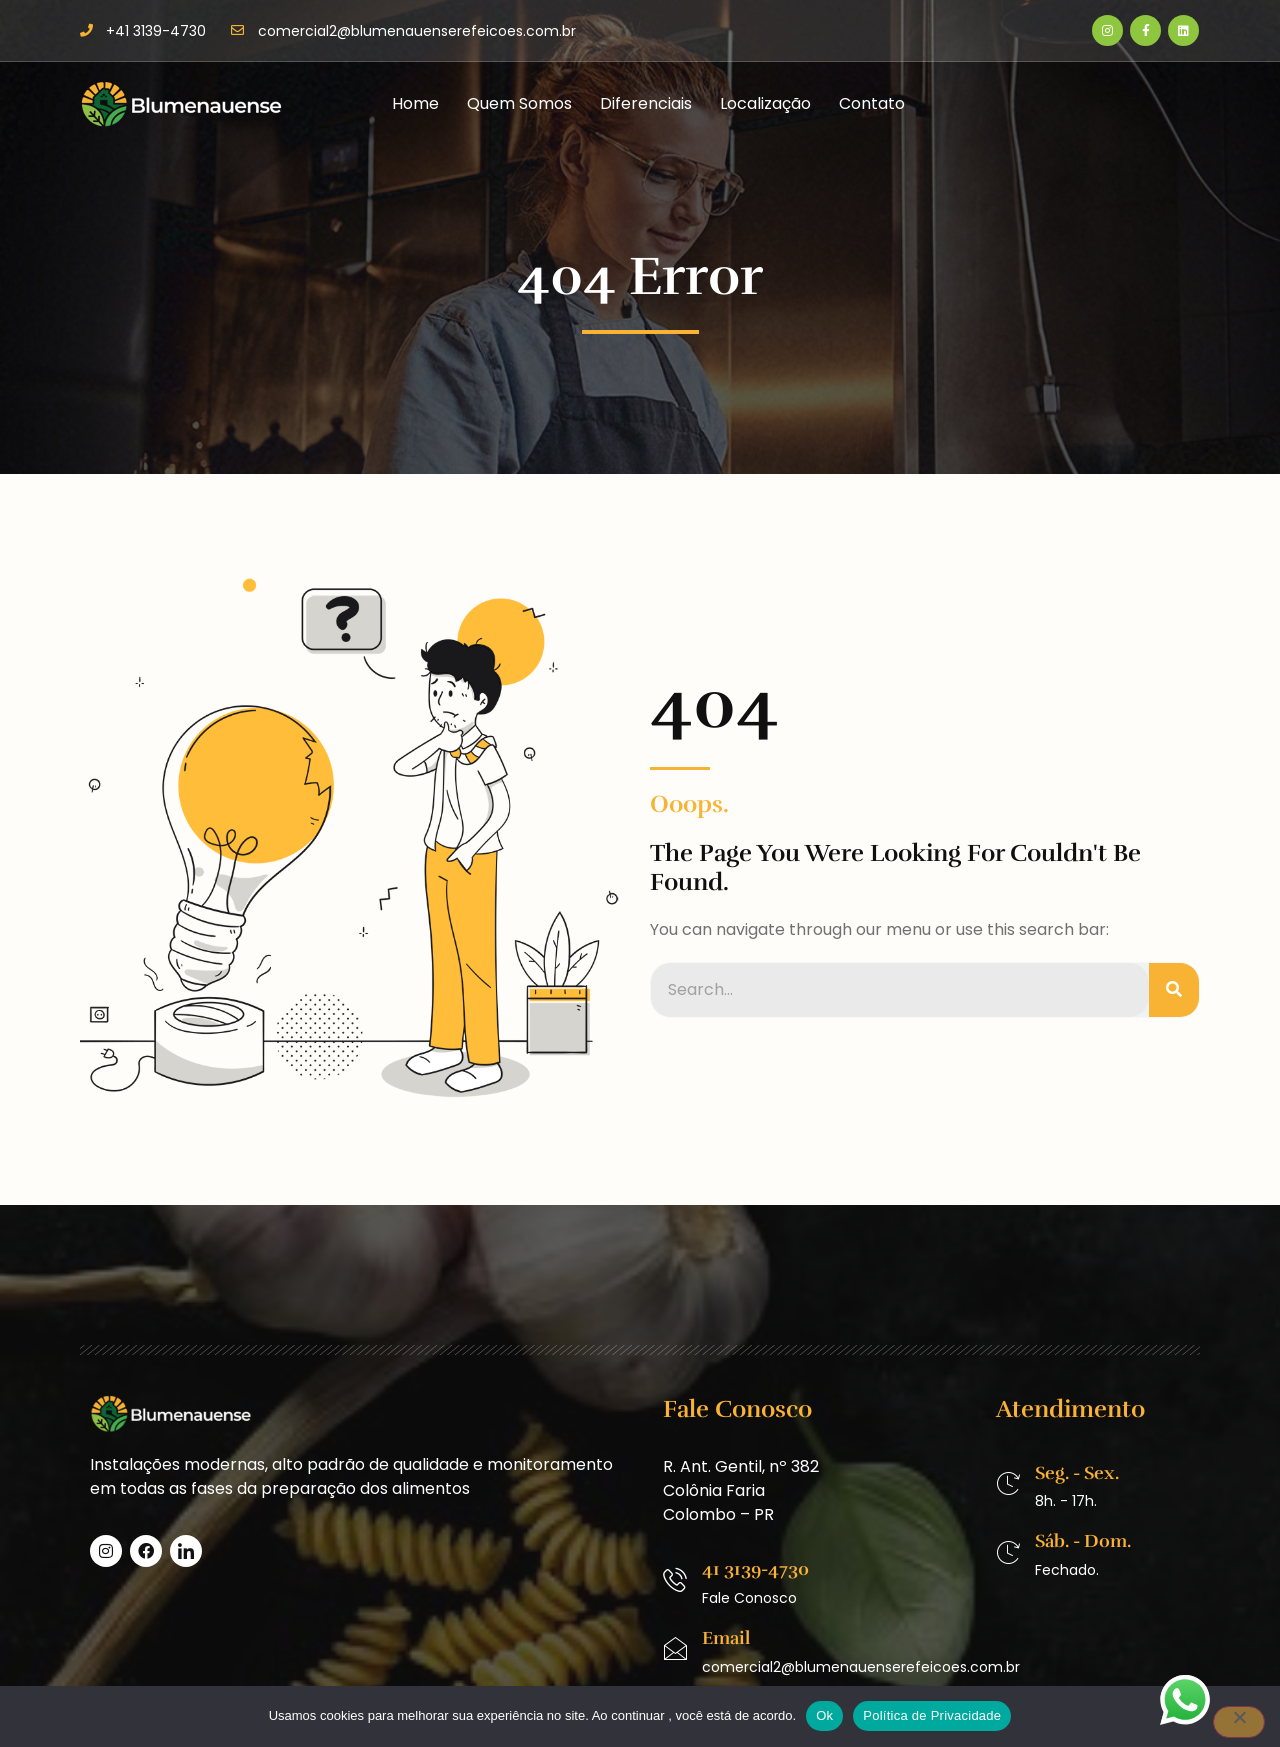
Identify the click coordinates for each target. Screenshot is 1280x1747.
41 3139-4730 (755, 1569)
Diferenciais (646, 103)
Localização (765, 103)
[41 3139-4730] (675, 1580)
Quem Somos (519, 103)
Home (415, 103)
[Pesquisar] (1174, 990)
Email (726, 1638)
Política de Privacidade (932, 1715)
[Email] (675, 1649)
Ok (824, 1715)
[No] (1239, 1722)
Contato (872, 103)
